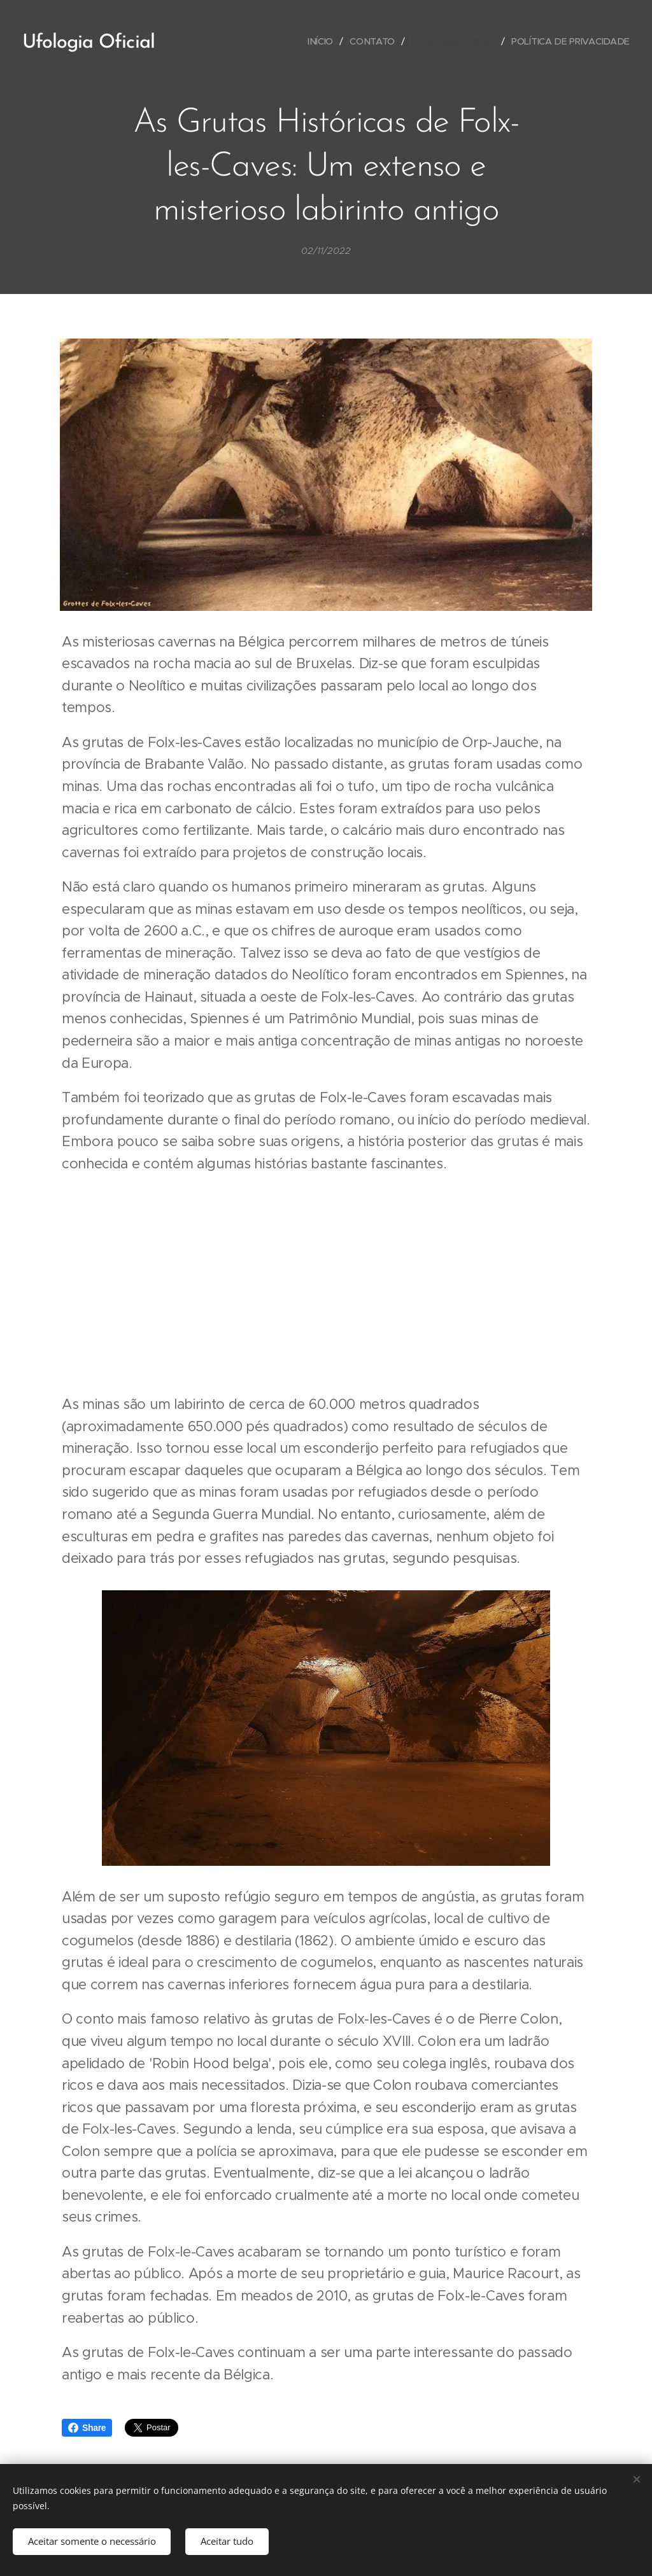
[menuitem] (322, 41)
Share (87, 2428)
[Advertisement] (326, 1284)
